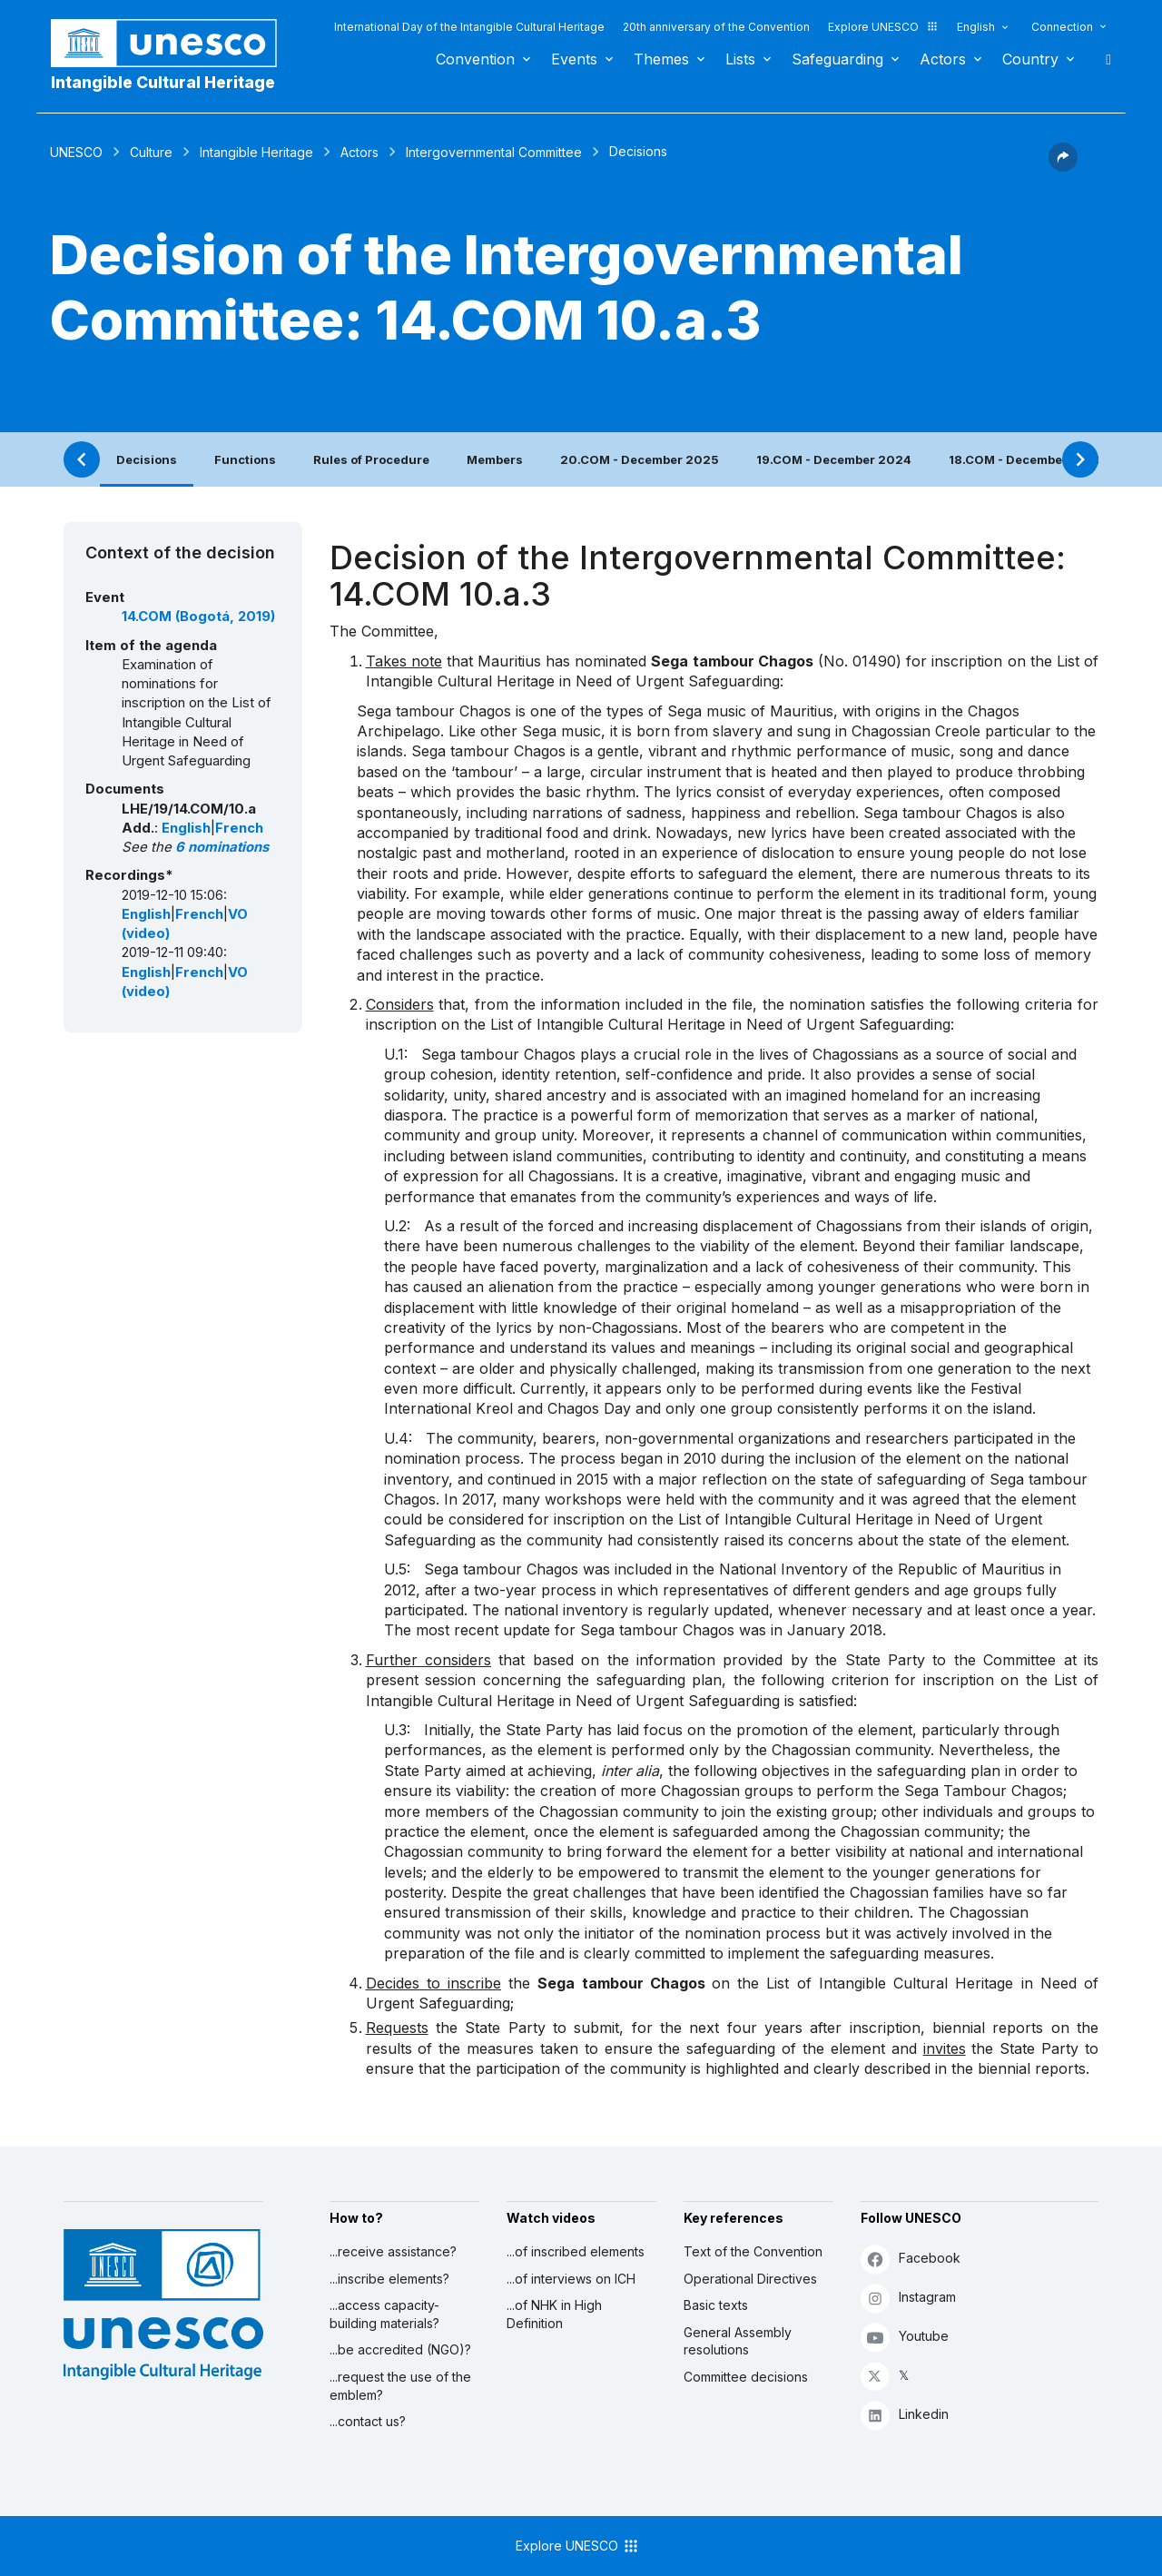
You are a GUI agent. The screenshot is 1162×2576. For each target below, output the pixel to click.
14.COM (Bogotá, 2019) (198, 616)
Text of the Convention (753, 2251)
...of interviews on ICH (571, 2278)
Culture (151, 152)
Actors (943, 59)
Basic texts (716, 2305)
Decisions (146, 459)
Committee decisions (746, 2376)
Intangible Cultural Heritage (163, 82)
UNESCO (76, 152)
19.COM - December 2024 (833, 459)
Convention (475, 59)
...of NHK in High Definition (554, 2314)
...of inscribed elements (576, 2251)
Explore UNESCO (883, 27)
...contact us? (368, 2421)
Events (574, 59)
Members (495, 459)
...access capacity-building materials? (384, 2314)
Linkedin (905, 2415)
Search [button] (1103, 59)
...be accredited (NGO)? (400, 2349)
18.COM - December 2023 (1026, 459)
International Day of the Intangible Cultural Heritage (469, 27)
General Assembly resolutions (738, 2341)
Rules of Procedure (371, 459)
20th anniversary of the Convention (716, 27)
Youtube (905, 2337)
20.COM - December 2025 (639, 459)
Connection (1062, 27)
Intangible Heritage (256, 152)
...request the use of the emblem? (400, 2386)
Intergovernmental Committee (494, 152)
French (239, 828)
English (976, 27)
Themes (661, 59)
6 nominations (222, 847)
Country (1030, 59)
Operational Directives (750, 2278)
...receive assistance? (393, 2251)
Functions (245, 459)
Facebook (910, 2259)
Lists (740, 59)
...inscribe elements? (389, 2278)
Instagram (908, 2298)
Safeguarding (837, 59)
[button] (1063, 166)
